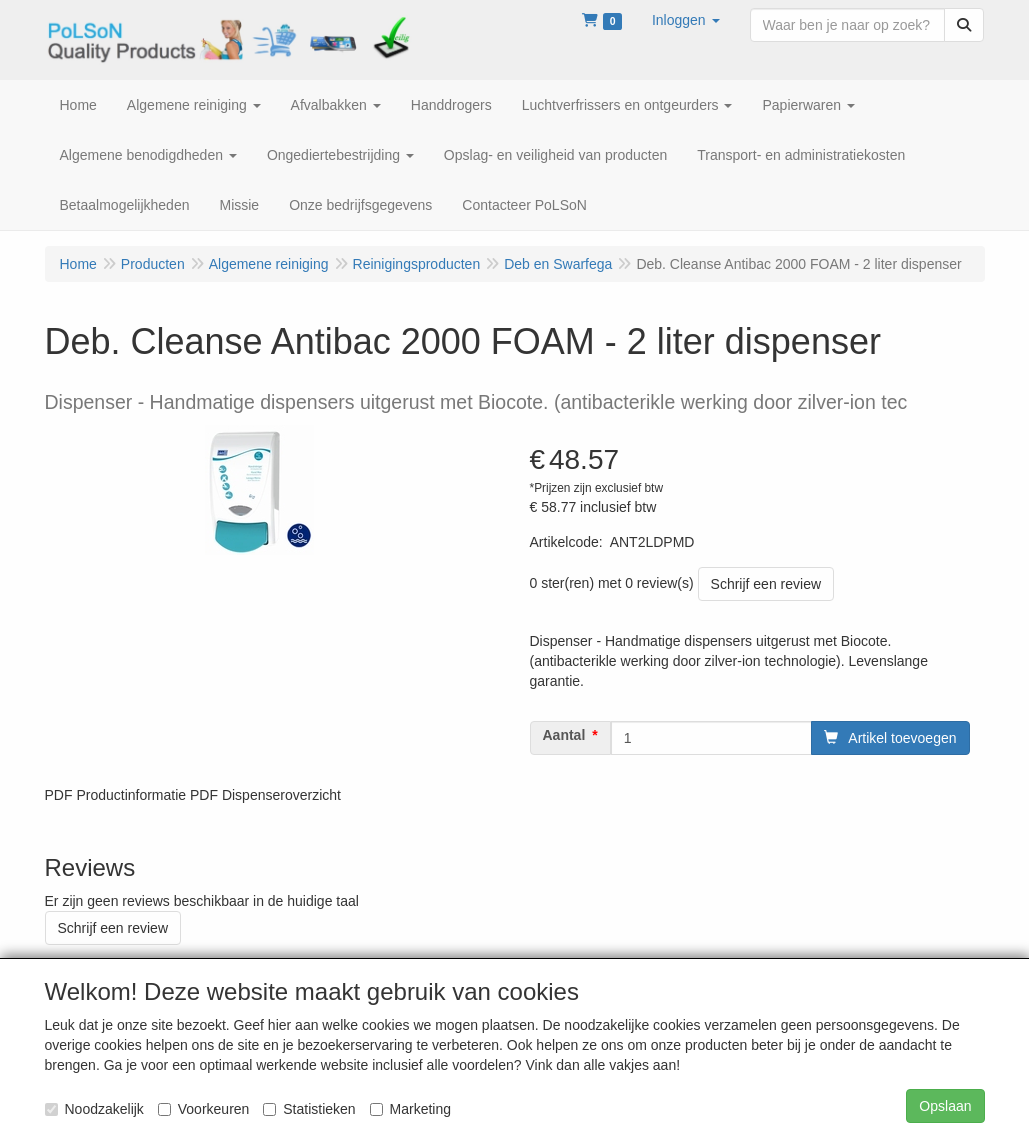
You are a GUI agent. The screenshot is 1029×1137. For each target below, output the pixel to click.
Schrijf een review (766, 584)
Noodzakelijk (94, 1109)
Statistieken (309, 1109)
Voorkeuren (204, 1109)
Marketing (410, 1109)
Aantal (564, 735)
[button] (686, 20)
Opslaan (945, 1106)
